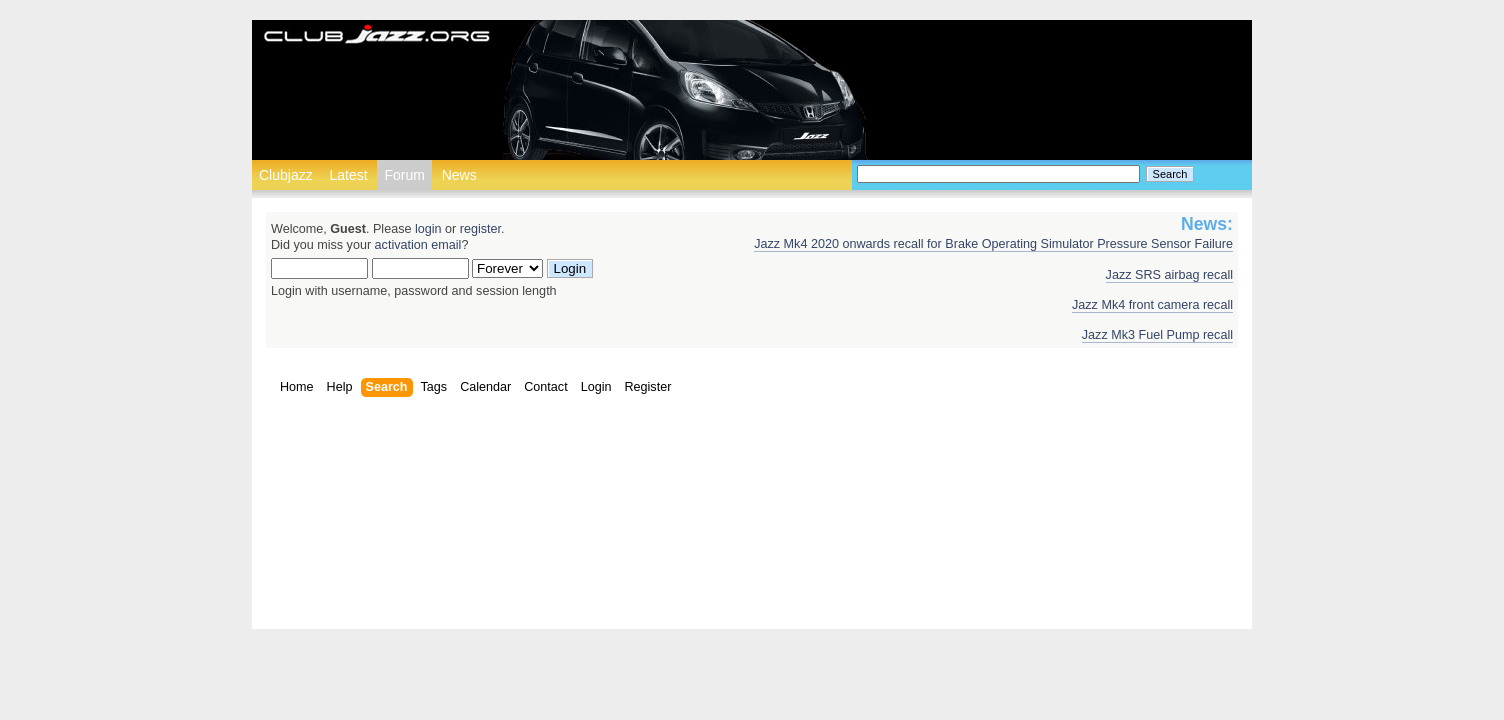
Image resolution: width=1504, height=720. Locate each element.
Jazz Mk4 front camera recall (1152, 305)
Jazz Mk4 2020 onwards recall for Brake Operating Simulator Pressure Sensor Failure (993, 244)
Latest (348, 175)
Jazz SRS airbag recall (1169, 275)
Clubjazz (286, 175)
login (428, 229)
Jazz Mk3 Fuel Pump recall (1157, 335)
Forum (404, 175)
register (480, 229)
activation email (418, 245)
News (459, 175)
